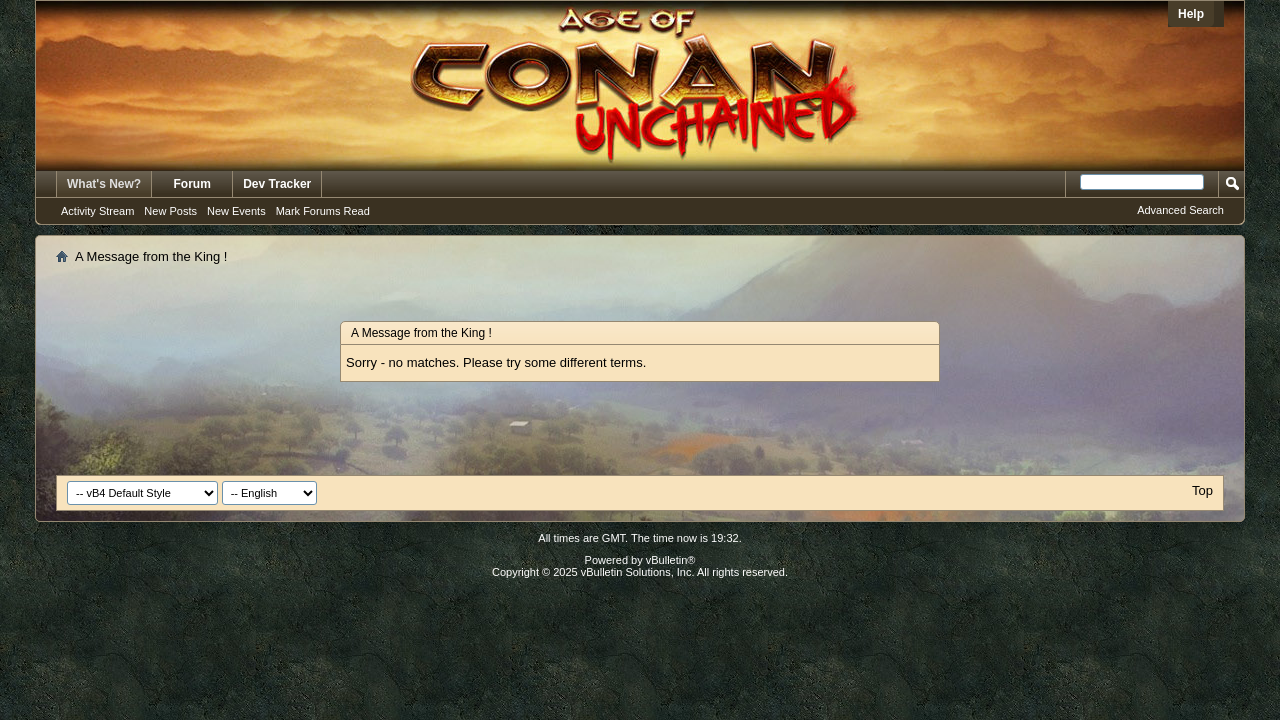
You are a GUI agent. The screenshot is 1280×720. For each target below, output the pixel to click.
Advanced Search (1180, 210)
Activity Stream (97, 211)
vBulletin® (671, 560)
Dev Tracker (277, 184)
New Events (236, 211)
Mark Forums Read (323, 211)
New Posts (170, 211)
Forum (192, 184)
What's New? (104, 184)
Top (1202, 490)
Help (1191, 14)
